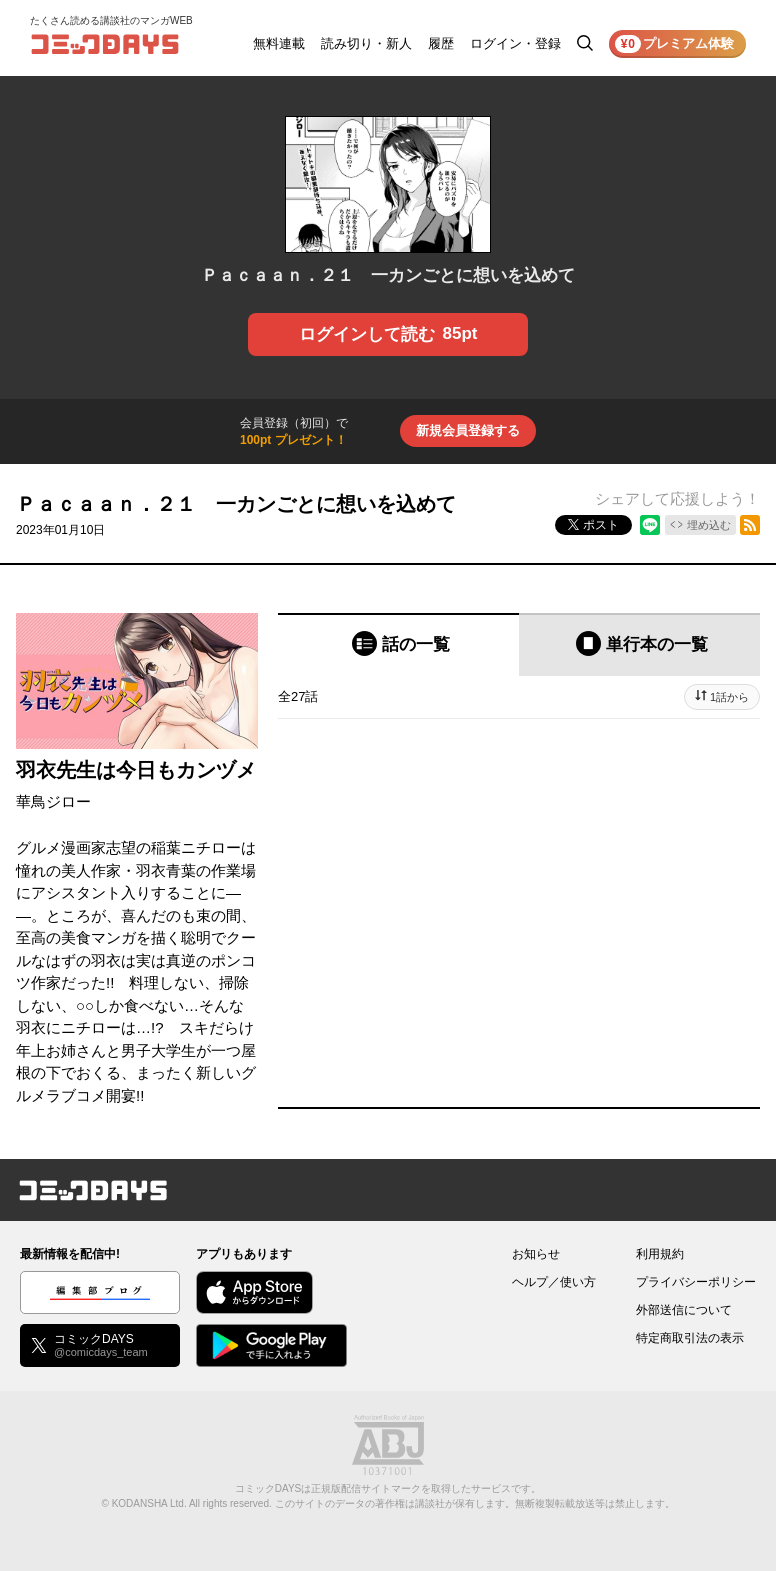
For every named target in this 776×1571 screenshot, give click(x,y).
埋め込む (709, 525)
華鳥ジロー (53, 801)
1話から (729, 697)
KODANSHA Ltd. (149, 1503)
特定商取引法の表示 (690, 1338)
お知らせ (536, 1254)
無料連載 (279, 43)
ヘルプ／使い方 (554, 1282)
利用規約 (660, 1254)
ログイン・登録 (515, 43)
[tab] (398, 644)
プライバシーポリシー (696, 1282)
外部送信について (684, 1310)
